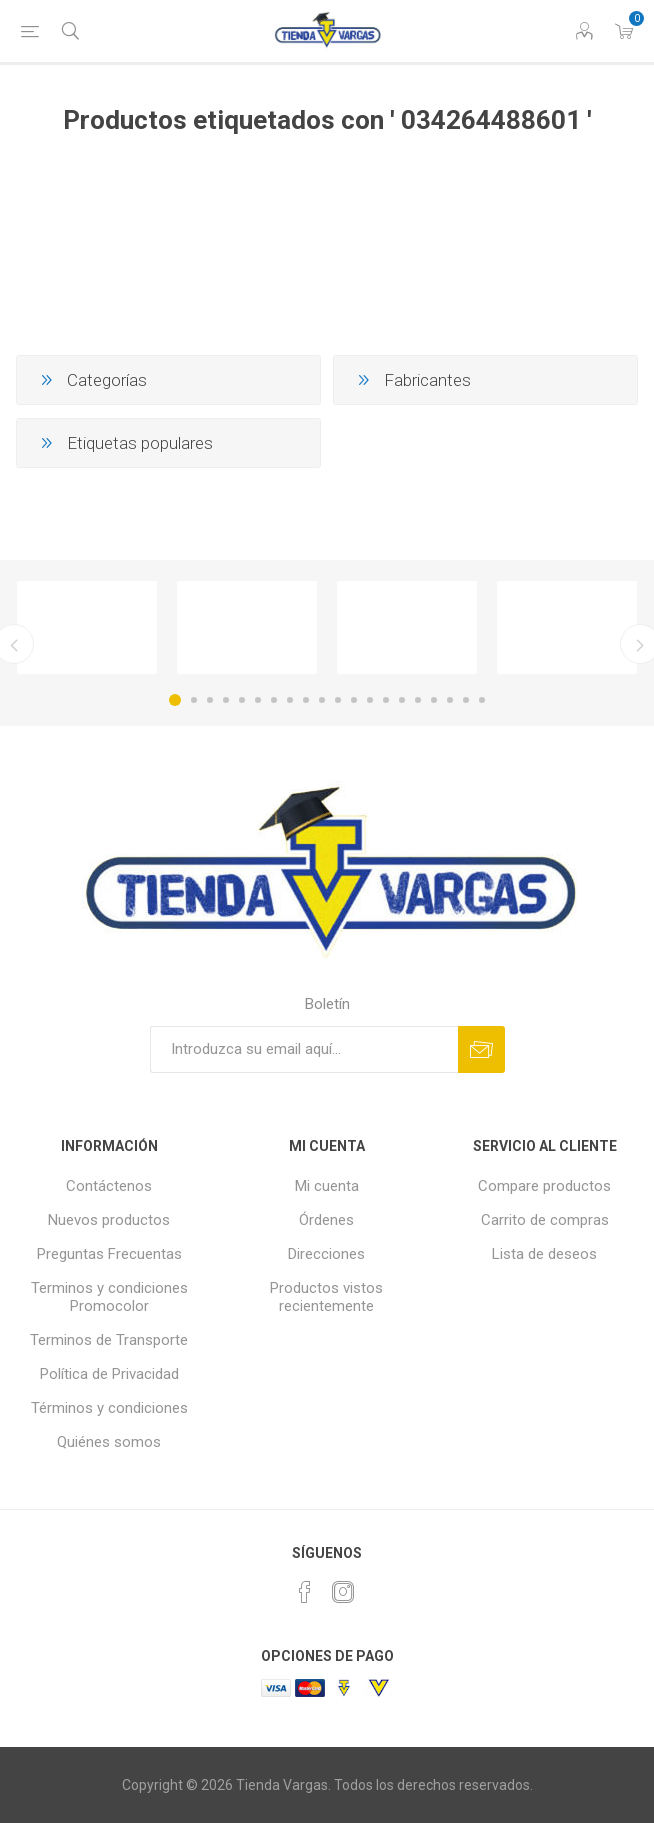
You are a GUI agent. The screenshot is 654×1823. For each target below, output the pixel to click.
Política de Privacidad (109, 1374)
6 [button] (258, 700)
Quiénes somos (109, 1442)
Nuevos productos (109, 1220)
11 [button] (338, 700)
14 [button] (386, 700)
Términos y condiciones (109, 1408)
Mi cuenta (327, 1186)
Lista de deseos (544, 1254)
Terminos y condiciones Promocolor (109, 1297)
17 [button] (434, 700)
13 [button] (370, 700)
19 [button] (466, 700)
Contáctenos (109, 1186)
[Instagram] (343, 1592)
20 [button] (482, 700)
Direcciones (326, 1254)
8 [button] (290, 700)
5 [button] (242, 700)
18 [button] (450, 700)
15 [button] (402, 700)
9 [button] (306, 700)
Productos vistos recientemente (326, 1297)
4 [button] (226, 700)
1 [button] (175, 700)
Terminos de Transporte (109, 1340)
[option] (87, 627)
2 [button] (194, 700)
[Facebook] (305, 1592)
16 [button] (418, 700)
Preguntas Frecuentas (109, 1254)
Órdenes (326, 1220)
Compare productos (544, 1186)
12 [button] (354, 700)
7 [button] (274, 700)
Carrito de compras (545, 1220)
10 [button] (322, 700)
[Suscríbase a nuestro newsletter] (304, 1049)
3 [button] (210, 700)
